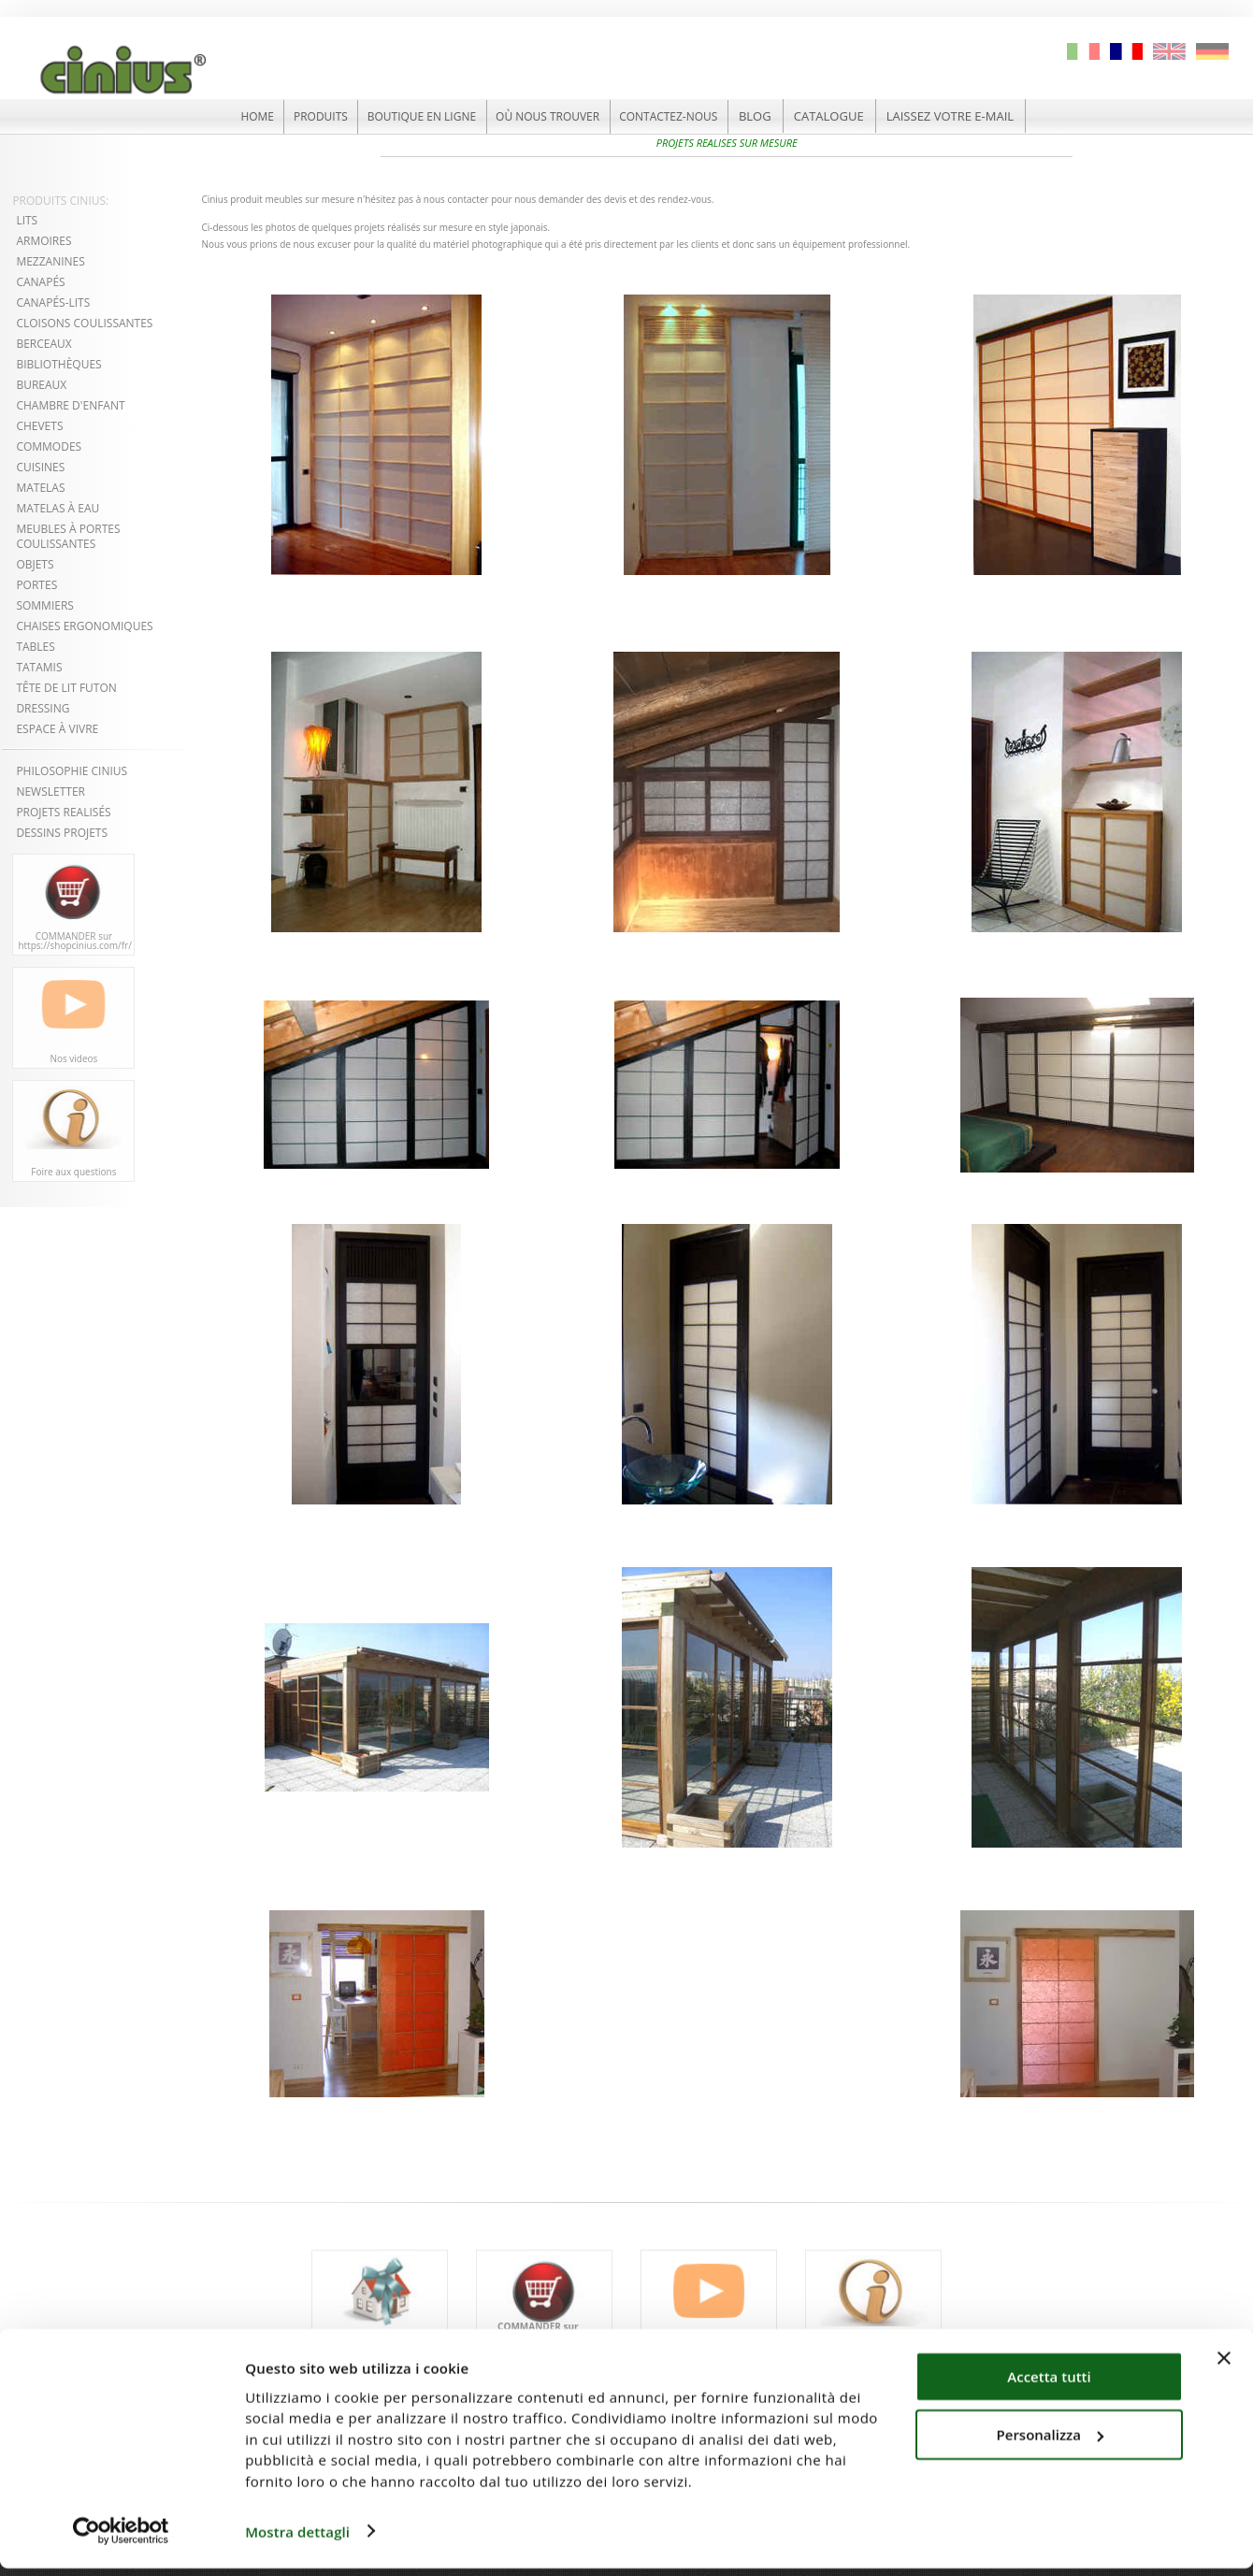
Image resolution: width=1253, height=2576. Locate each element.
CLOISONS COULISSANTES (84, 322)
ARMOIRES (43, 240)
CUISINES (40, 466)
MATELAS (40, 487)
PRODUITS (306, 116)
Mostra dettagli (297, 2539)
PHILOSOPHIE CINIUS (71, 770)
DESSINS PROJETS (62, 832)
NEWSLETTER (50, 791)
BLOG (779, 116)
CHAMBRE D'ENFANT (70, 404)
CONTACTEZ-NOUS (687, 116)
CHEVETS (39, 425)
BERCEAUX (43, 343)
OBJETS (34, 563)
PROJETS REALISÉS (63, 811)
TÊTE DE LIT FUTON (66, 687)
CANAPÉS (40, 281)
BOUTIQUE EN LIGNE (417, 116)
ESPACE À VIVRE (58, 728)
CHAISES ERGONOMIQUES (84, 625)
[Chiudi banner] (1224, 2365)
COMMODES (48, 445)
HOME (236, 116)
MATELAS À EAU (57, 507)
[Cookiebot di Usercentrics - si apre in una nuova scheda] (121, 2540)
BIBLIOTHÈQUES (58, 363)
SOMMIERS (45, 604)
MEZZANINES (50, 260)
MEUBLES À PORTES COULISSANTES (68, 535)
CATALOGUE (853, 116)
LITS (26, 219)
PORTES (36, 584)
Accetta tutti (1048, 2384)
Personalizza (1050, 2442)
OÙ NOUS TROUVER (555, 116)
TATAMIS (39, 666)
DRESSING (42, 707)
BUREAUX (41, 384)
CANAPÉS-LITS (53, 301)
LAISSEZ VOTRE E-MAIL (974, 116)
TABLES (35, 646)
